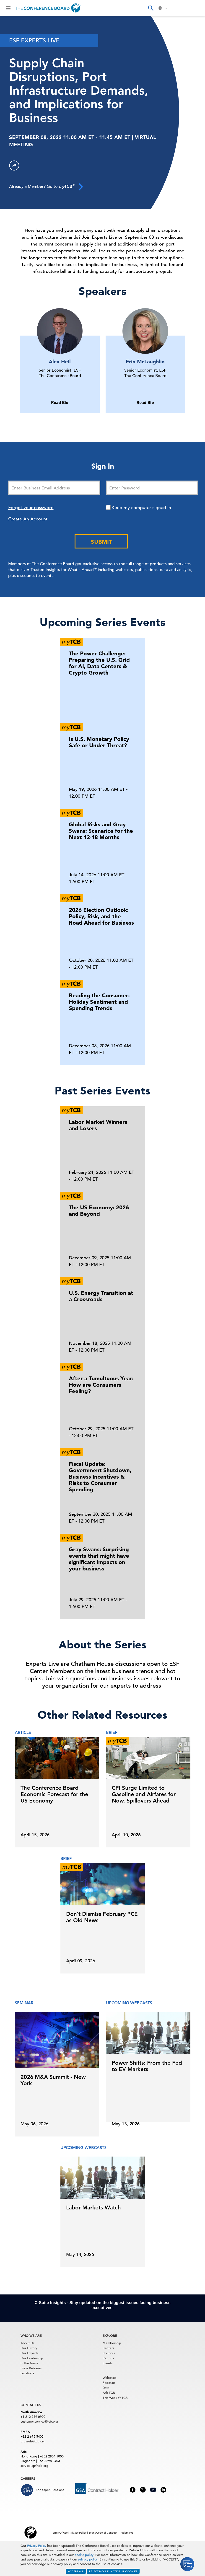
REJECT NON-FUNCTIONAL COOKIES (113, 2571)
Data (106, 2388)
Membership (112, 2343)
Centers (108, 2348)
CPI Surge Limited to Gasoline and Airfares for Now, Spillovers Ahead (144, 1794)
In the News (29, 2363)
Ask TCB (109, 2393)
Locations (27, 2373)
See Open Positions (50, 2490)
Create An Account (27, 519)
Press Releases (31, 2368)
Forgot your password (31, 507)
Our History (29, 2348)
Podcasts (109, 2383)
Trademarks (126, 2532)
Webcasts (109, 2378)
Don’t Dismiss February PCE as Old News (102, 1917)
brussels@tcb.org (33, 2441)
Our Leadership (32, 2358)
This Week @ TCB (115, 2398)
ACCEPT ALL (75, 2571)
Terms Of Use (59, 2532)
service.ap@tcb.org (34, 2466)
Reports (108, 2358)
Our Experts (29, 2353)
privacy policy (88, 2559)
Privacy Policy (36, 2546)
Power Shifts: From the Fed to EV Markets (147, 2065)
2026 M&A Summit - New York (53, 2080)
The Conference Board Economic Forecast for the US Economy (54, 1794)
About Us (27, 2343)
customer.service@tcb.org (39, 2421)
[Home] (48, 8)
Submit (101, 541)
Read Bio (59, 402)
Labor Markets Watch (93, 2207)
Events (107, 2363)
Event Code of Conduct (102, 2532)
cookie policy (84, 2555)
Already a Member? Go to (46, 186)
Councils (109, 2353)
